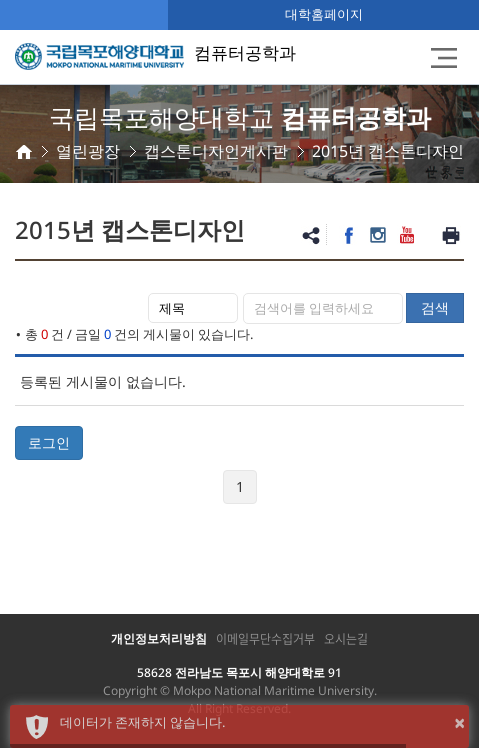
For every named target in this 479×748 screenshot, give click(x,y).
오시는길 (346, 639)
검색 (435, 307)
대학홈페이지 (324, 14)
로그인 (49, 442)
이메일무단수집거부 (265, 639)
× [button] (459, 722)
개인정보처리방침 (159, 638)
